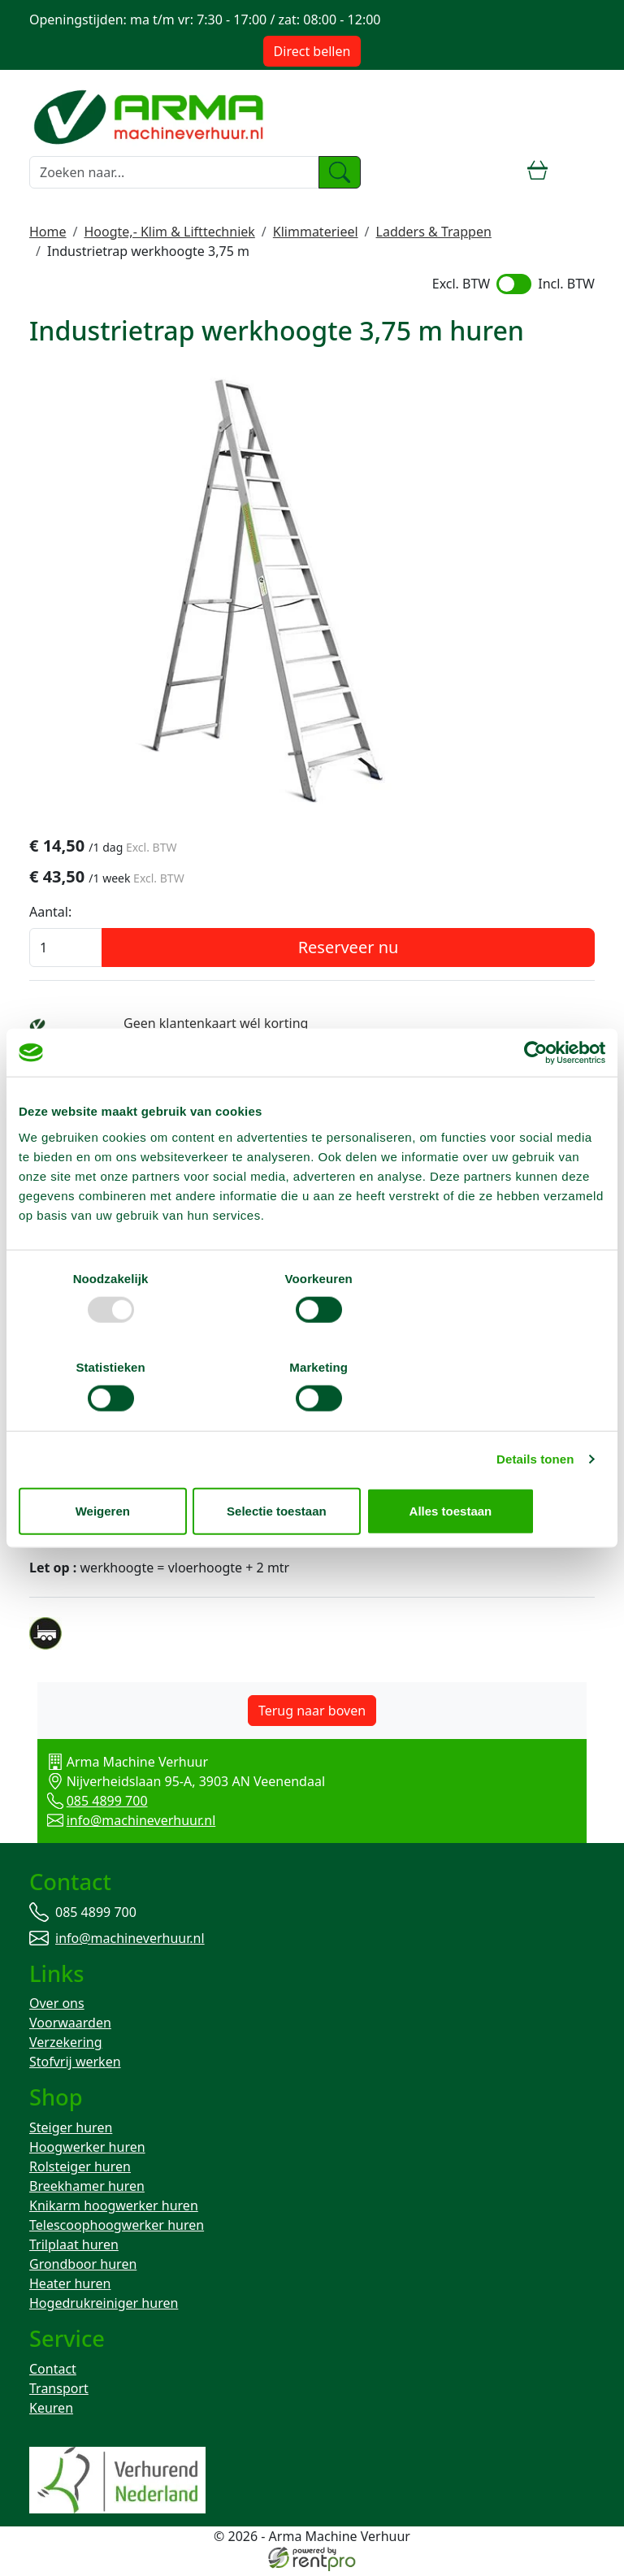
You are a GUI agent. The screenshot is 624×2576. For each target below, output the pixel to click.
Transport (59, 2393)
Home (48, 232)
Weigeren (114, 1466)
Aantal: (50, 913)
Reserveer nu (348, 949)
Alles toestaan (509, 1466)
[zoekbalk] (174, 172)
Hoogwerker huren (87, 2151)
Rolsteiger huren (80, 2170)
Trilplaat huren (74, 2248)
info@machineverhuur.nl (122, 1822)
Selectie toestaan (312, 1466)
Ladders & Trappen (434, 232)
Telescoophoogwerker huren (116, 2229)
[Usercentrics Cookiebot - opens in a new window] (534, 1097)
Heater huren (69, 2287)
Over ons (56, 2006)
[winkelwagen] (538, 172)
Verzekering (65, 2045)
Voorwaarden (70, 2026)
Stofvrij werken (75, 2065)
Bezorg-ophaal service (191, 1064)
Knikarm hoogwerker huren (113, 2209)
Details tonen (535, 1414)
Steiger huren (70, 2131)
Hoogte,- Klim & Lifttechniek (169, 232)
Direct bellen (312, 51)
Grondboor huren (82, 2268)
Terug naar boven (312, 1712)
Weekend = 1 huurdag (191, 1044)
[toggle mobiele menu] (581, 172)
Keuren (51, 2413)
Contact (52, 2374)
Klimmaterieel (315, 232)
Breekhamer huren (87, 2190)
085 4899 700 (88, 1802)
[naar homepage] (151, 115)
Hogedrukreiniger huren (103, 2307)
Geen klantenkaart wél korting (216, 1025)
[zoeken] (339, 172)
